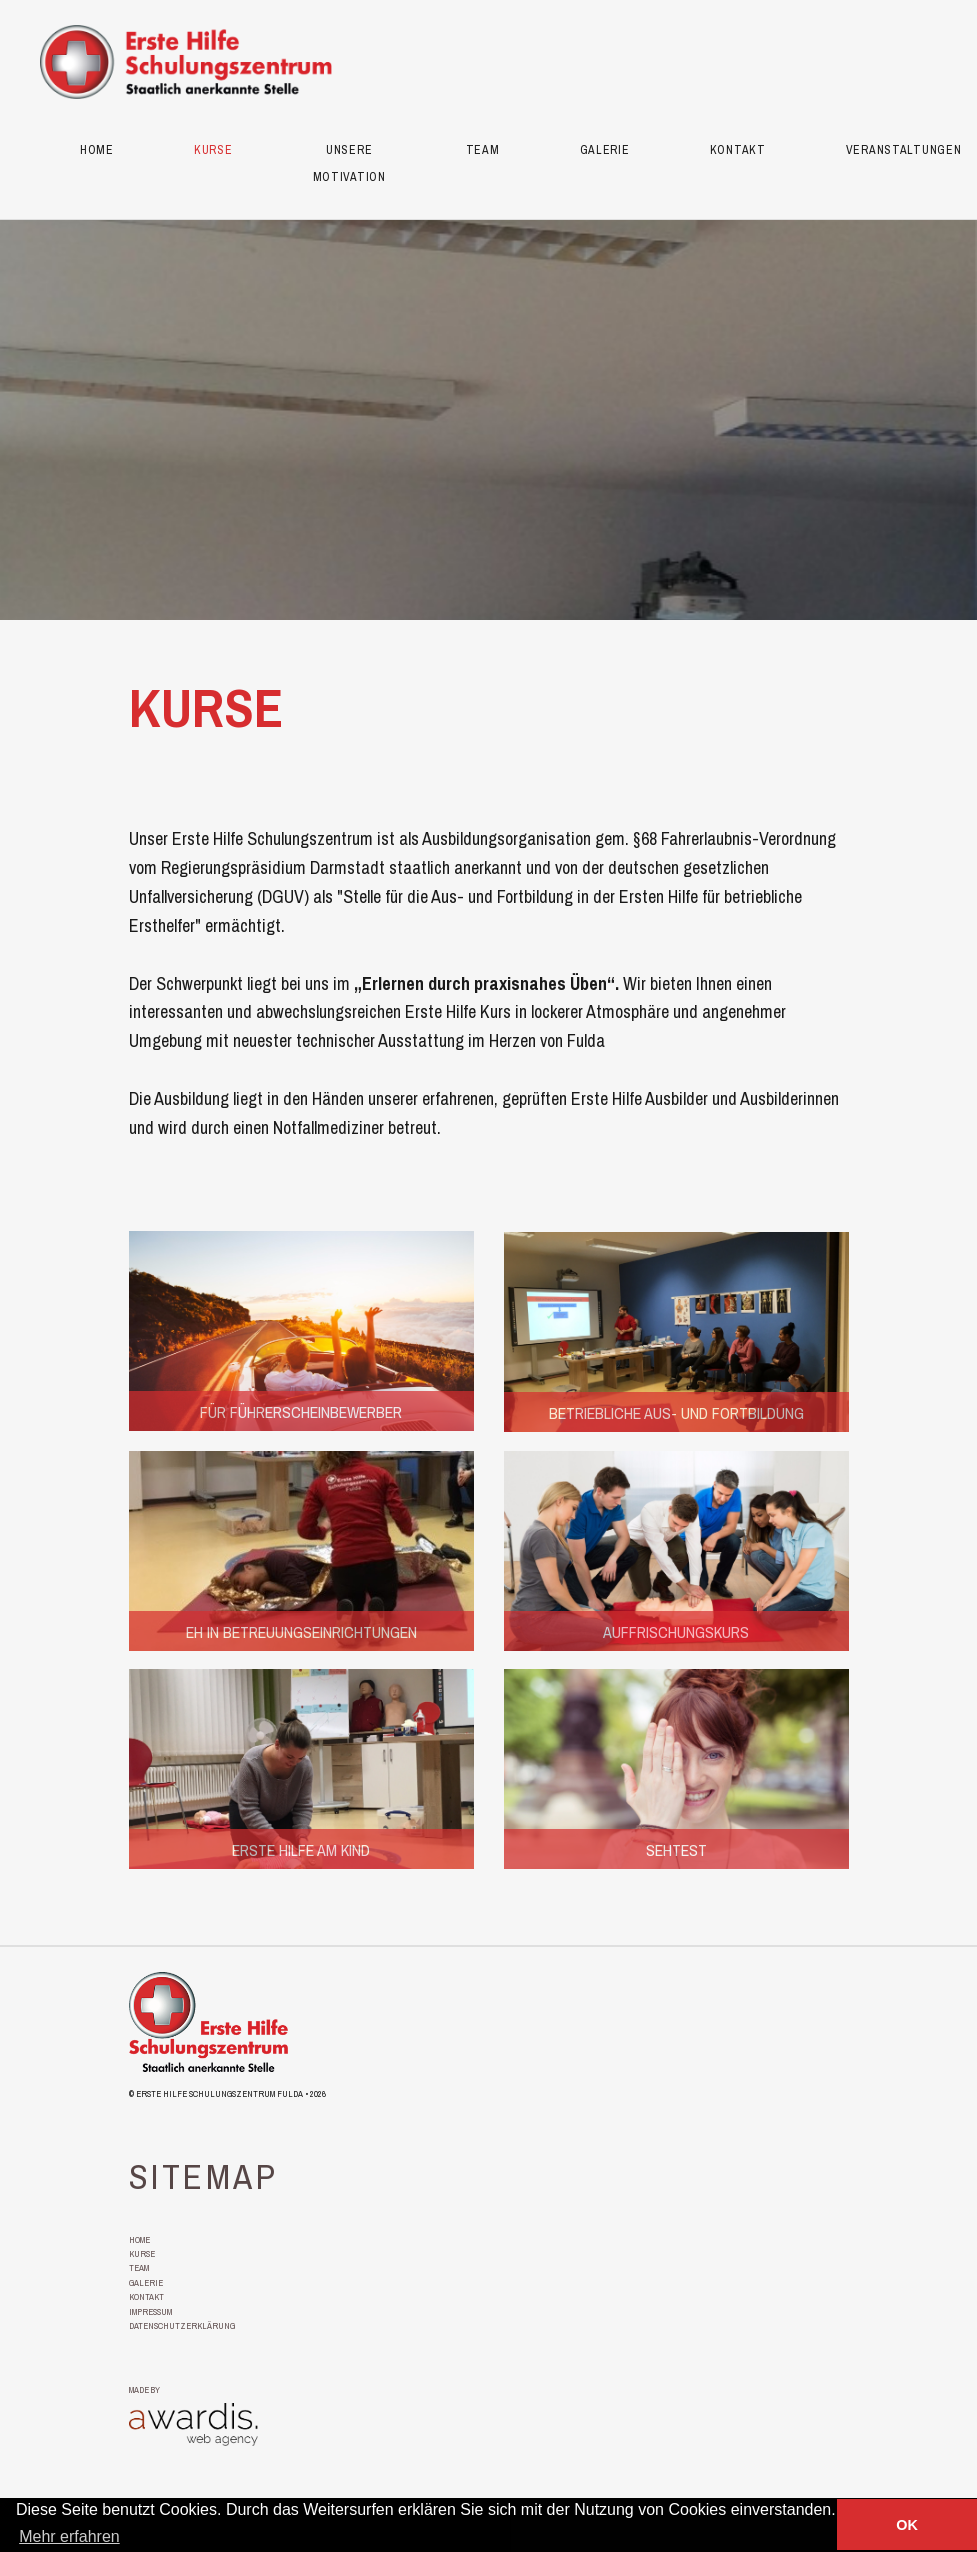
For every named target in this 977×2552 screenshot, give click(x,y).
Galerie (605, 151)
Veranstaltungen (904, 151)
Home (97, 151)
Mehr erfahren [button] (69, 2536)
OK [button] (907, 2525)
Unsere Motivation (349, 164)
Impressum (150, 2310)
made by (144, 2389)
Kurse (213, 151)
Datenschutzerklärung (182, 2324)
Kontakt (738, 151)
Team (483, 151)
